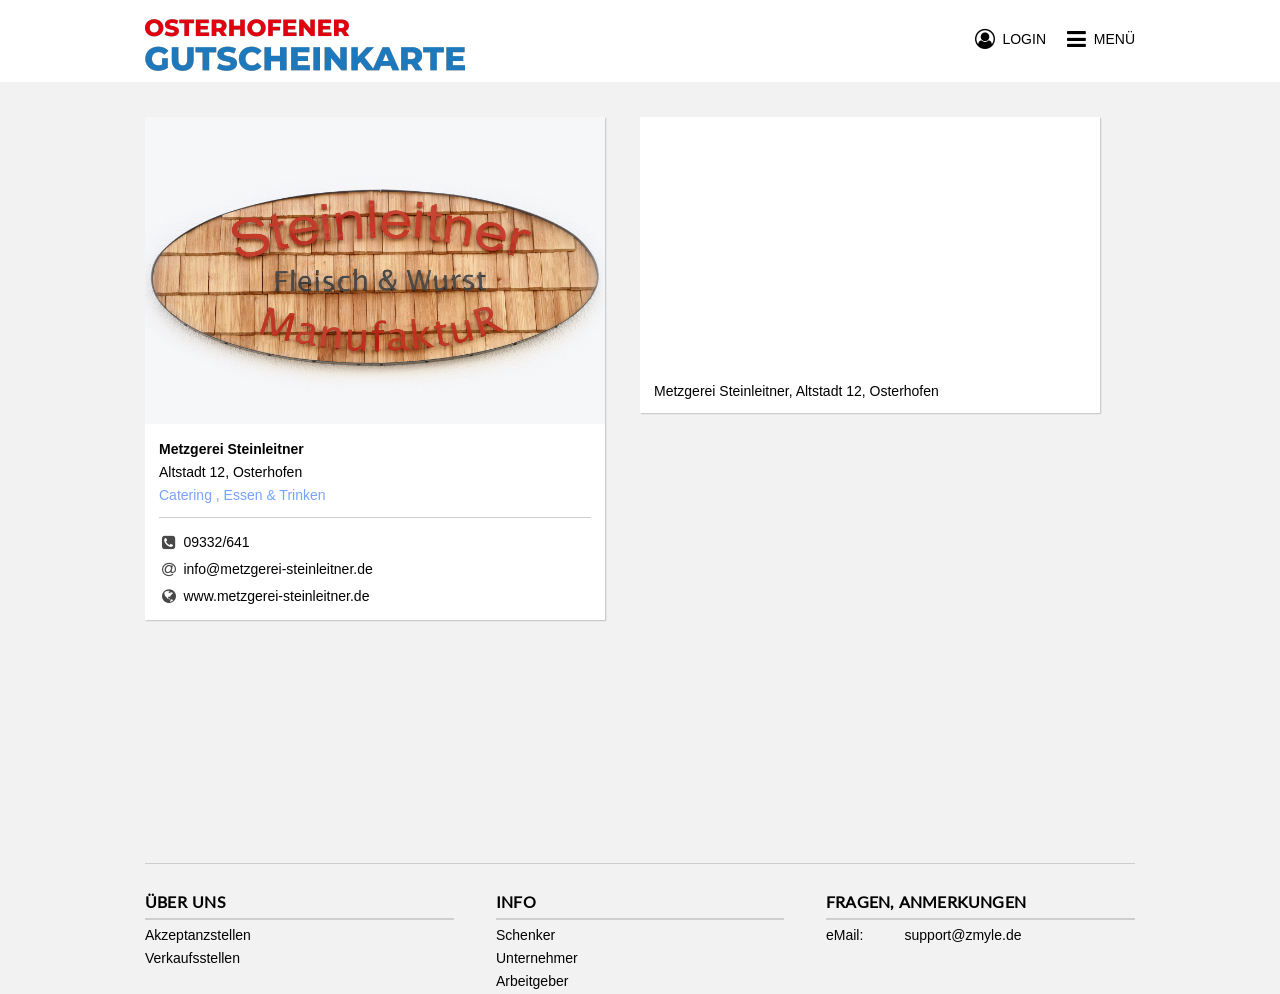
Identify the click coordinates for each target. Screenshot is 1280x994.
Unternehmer (537, 958)
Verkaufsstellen (192, 958)
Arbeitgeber (532, 981)
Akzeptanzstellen (198, 935)
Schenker (525, 935)
